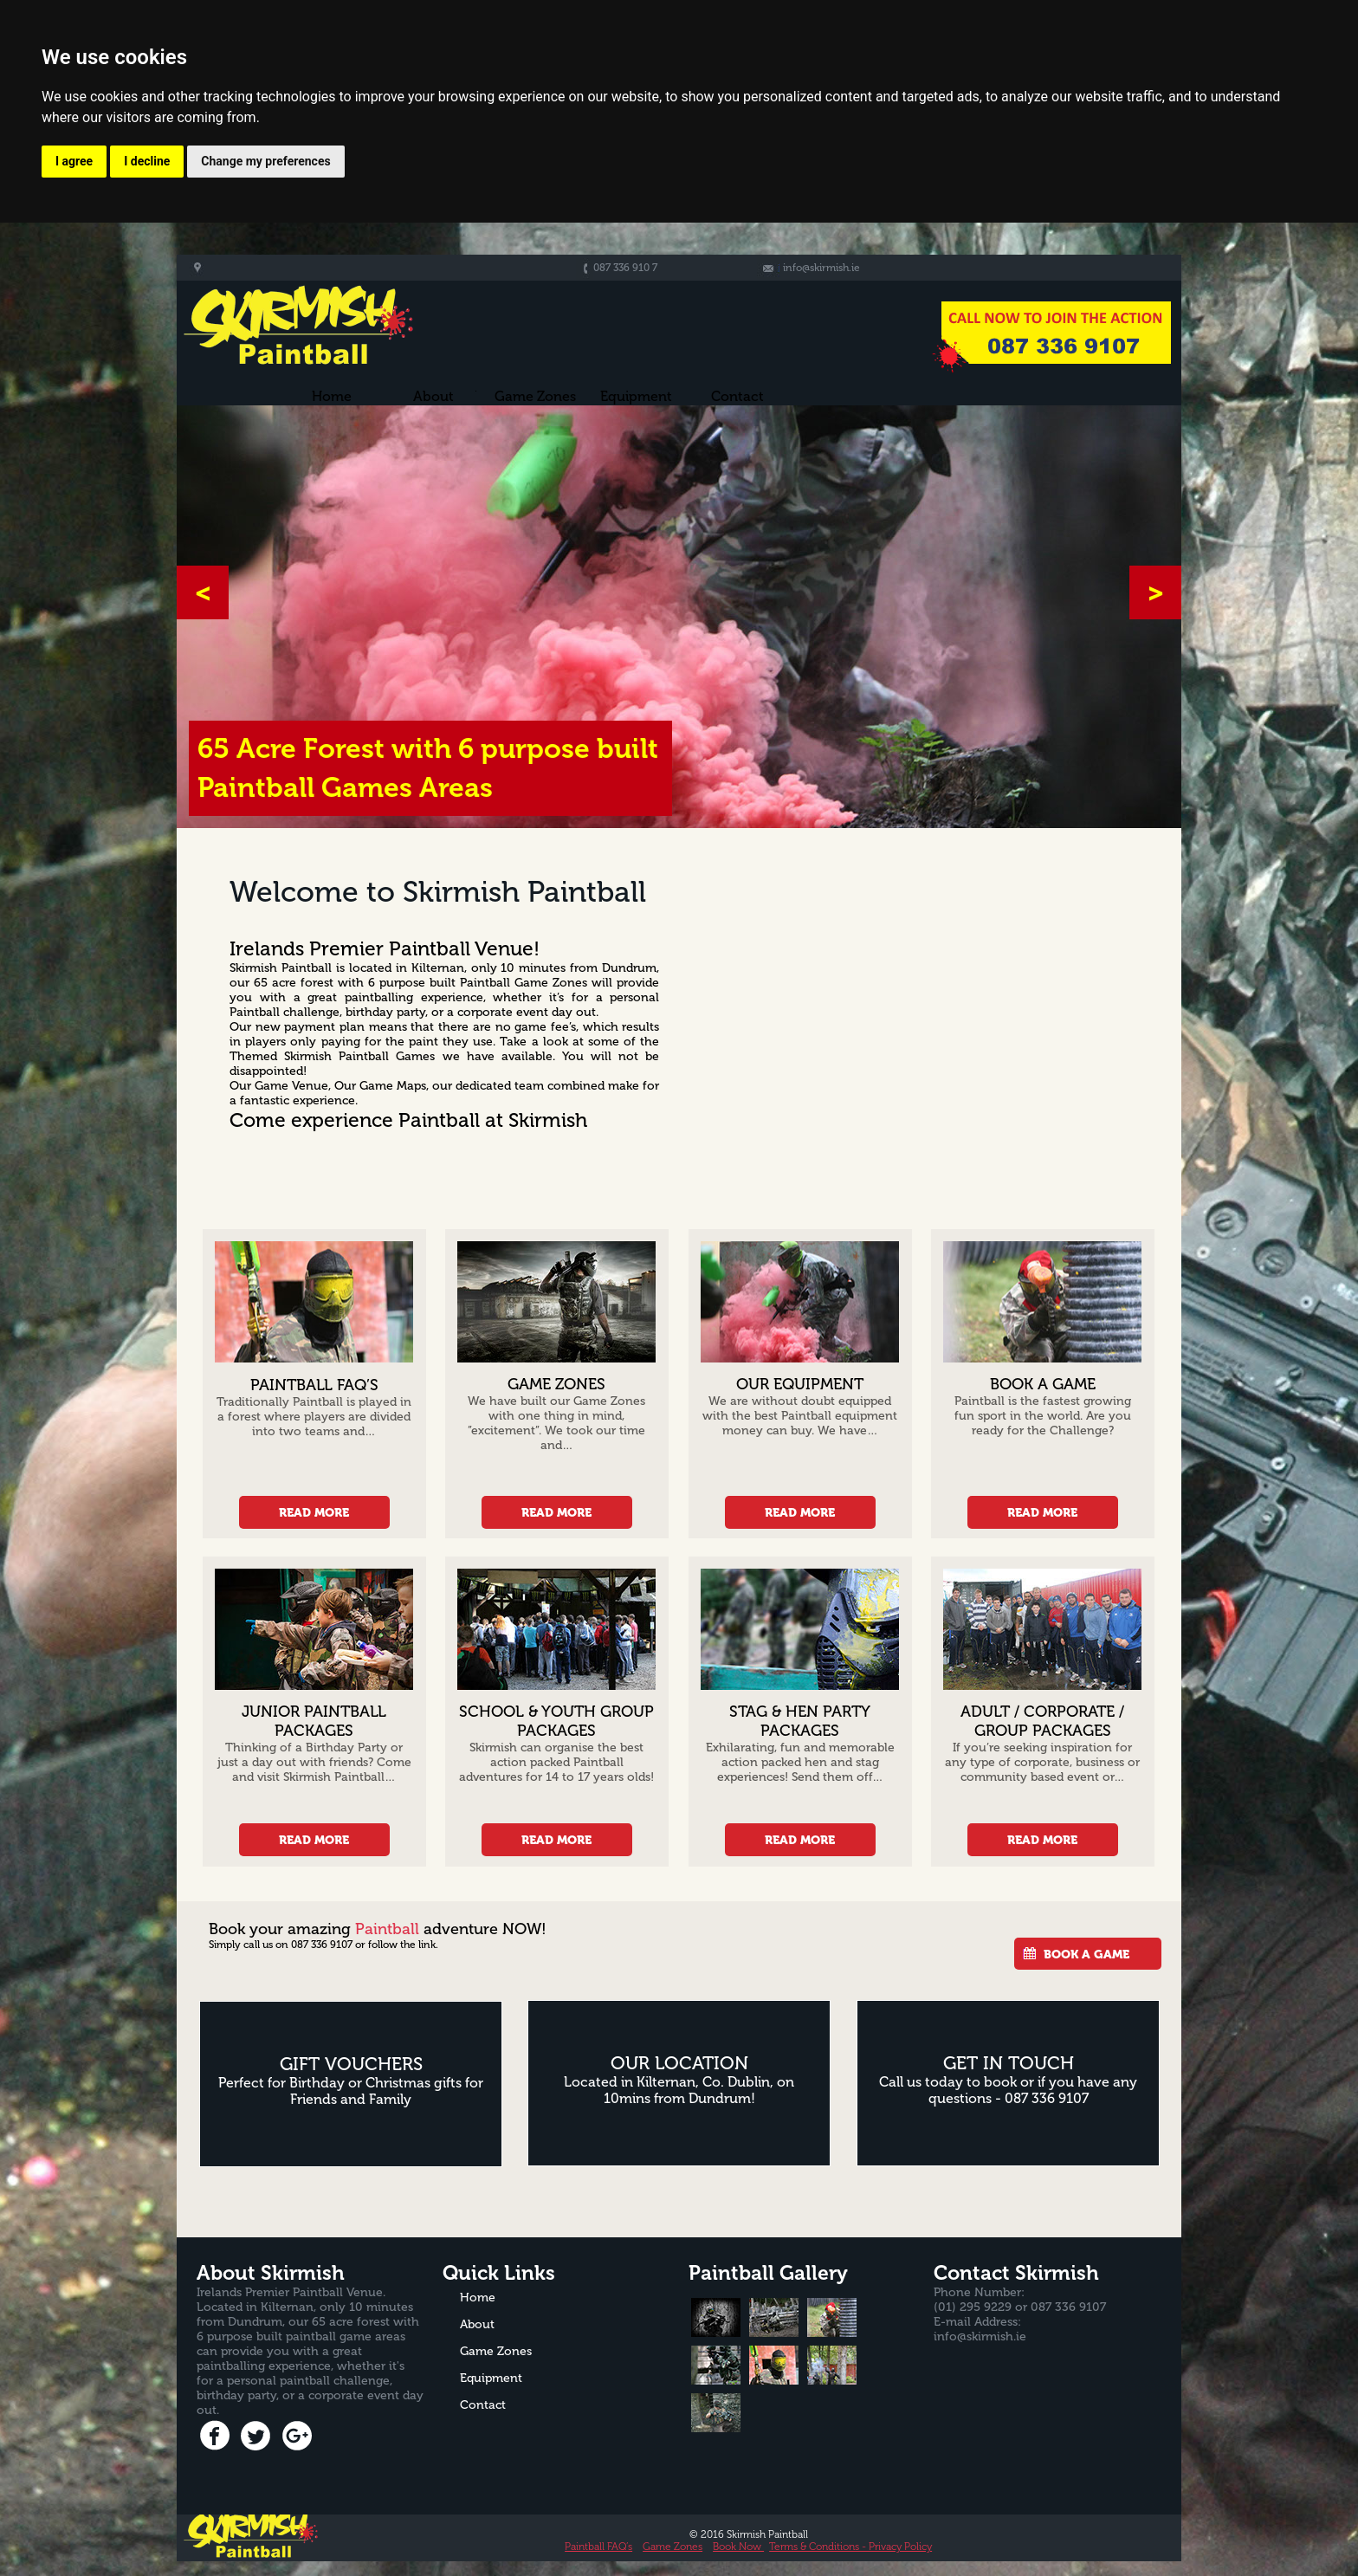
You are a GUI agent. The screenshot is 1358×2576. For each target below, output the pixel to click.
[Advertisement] (933, 978)
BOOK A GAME (1086, 1954)
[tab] (715, 2317)
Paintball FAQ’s (598, 2546)
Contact (737, 397)
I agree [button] (74, 161)
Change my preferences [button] (265, 161)
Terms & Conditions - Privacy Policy (850, 2546)
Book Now (738, 2546)
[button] (203, 592)
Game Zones (672, 2546)
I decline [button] (147, 161)
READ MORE (314, 1512)
